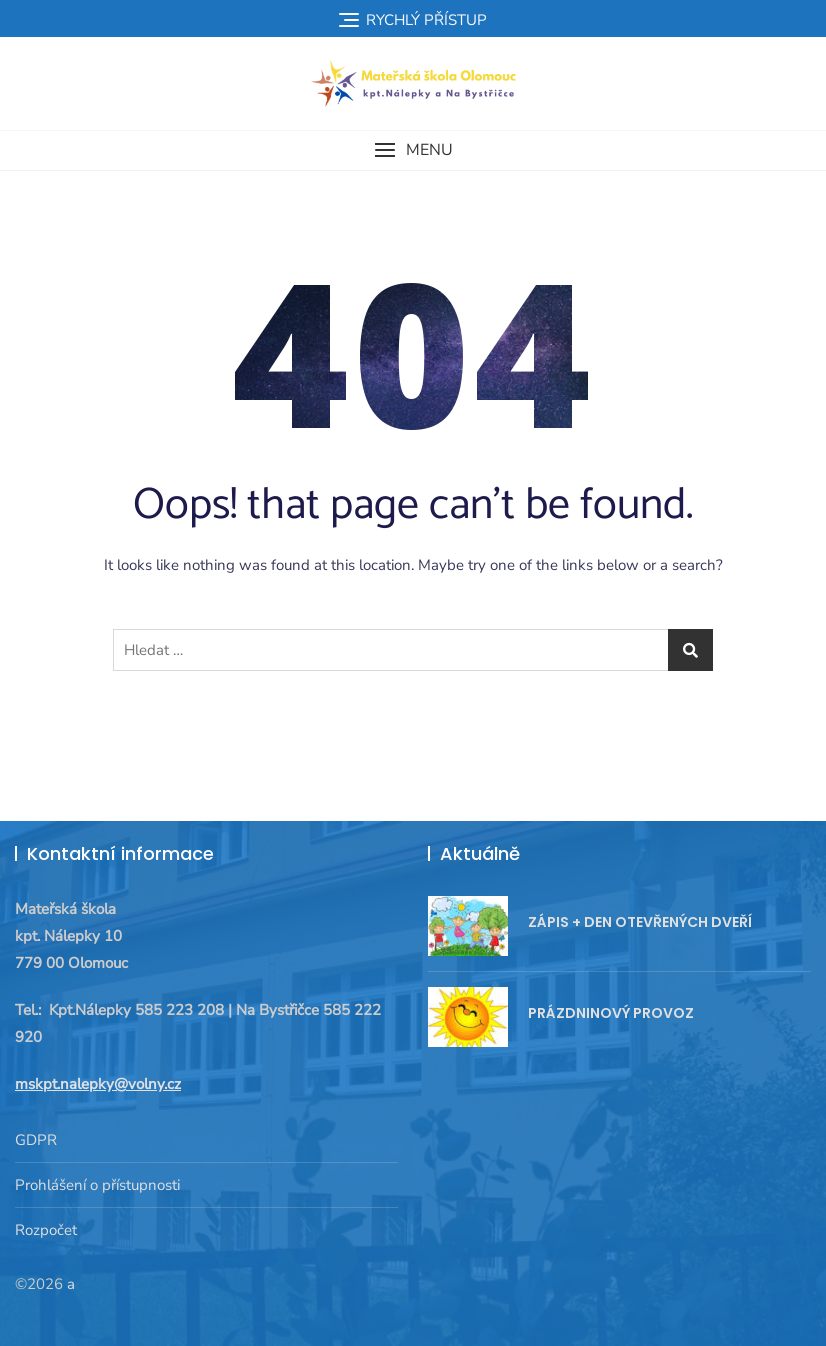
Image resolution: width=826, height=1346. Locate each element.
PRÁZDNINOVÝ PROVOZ (611, 1013)
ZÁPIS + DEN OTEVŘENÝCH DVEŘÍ (640, 922)
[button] (413, 150)
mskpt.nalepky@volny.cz (98, 1084)
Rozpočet (46, 1230)
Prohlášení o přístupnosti (97, 1185)
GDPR (36, 1140)
